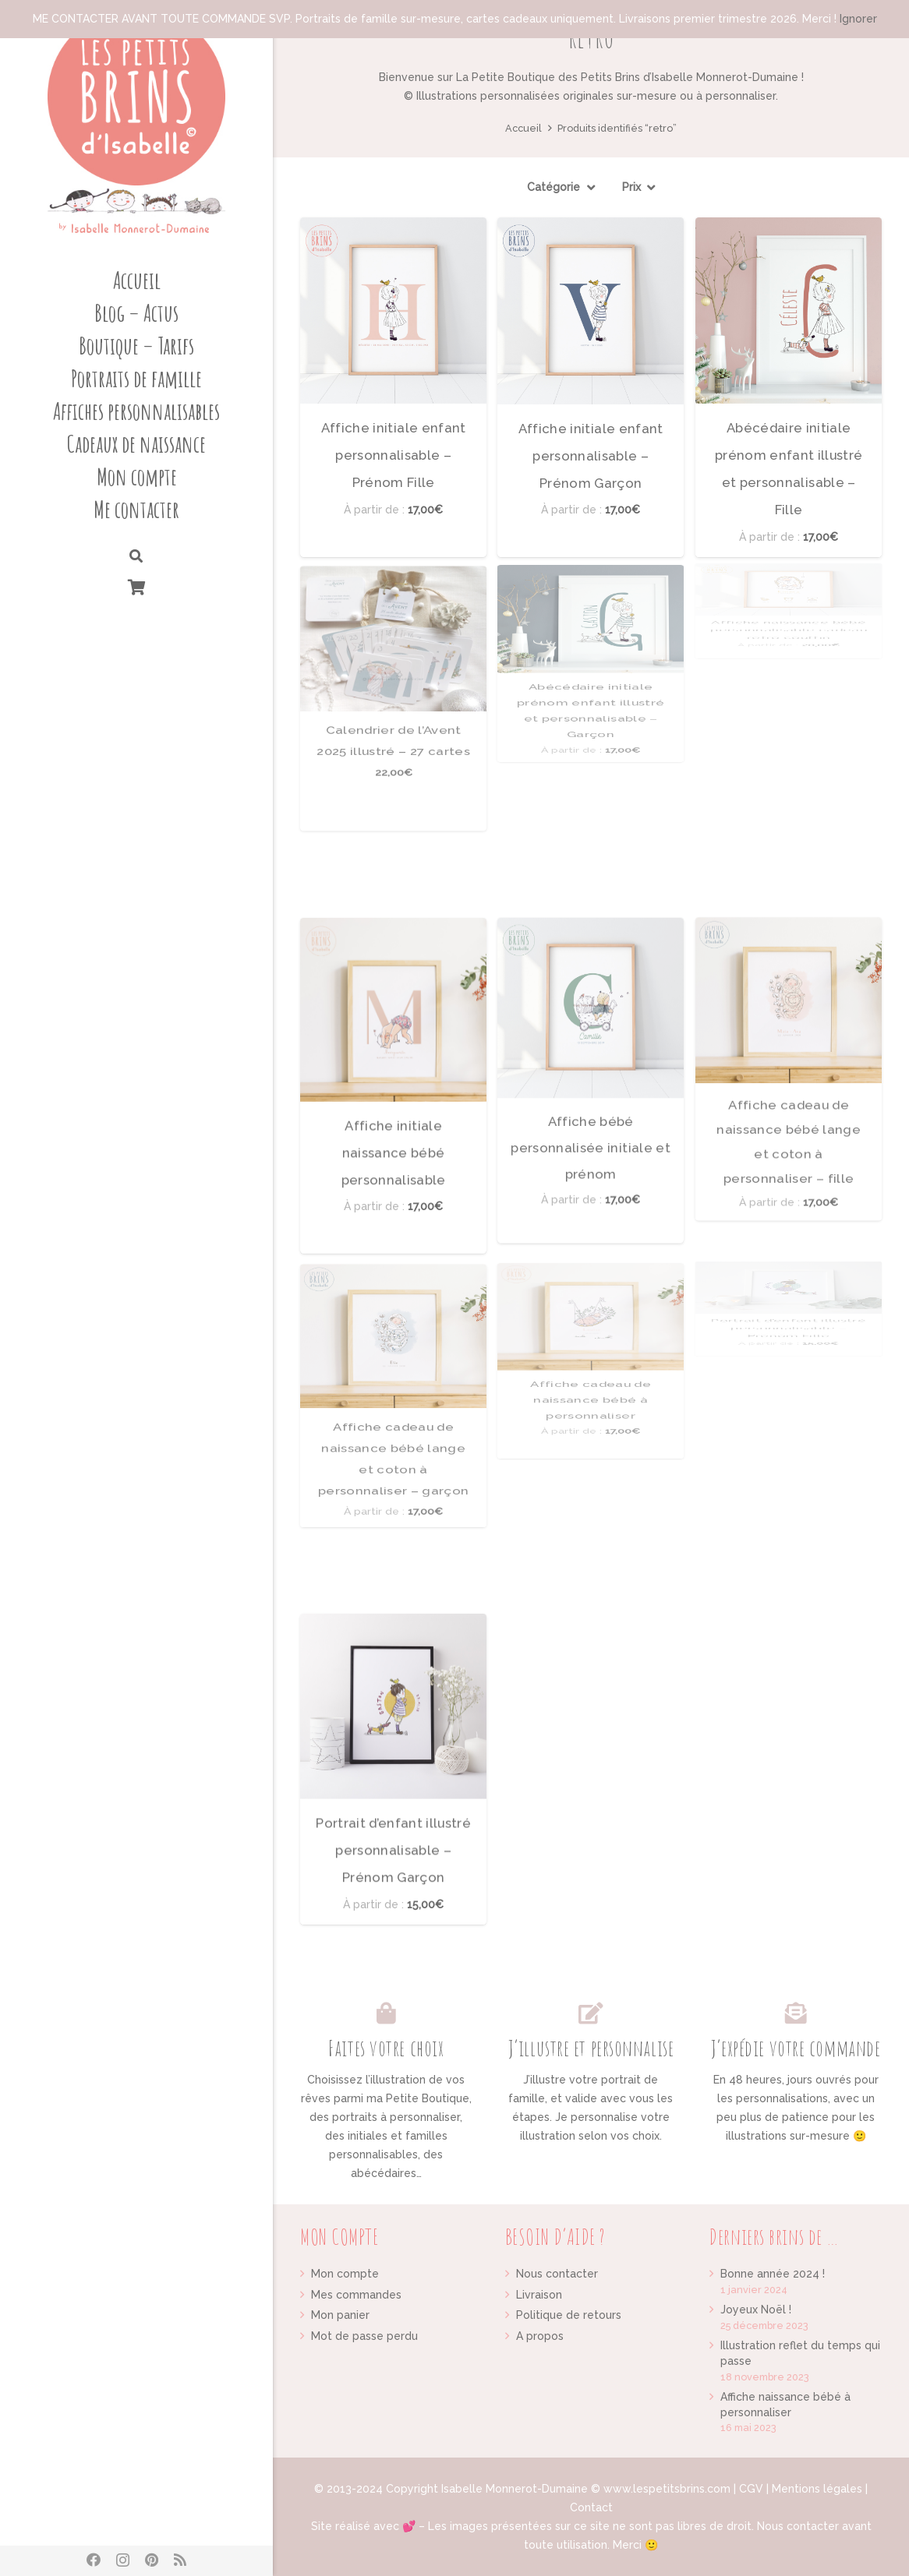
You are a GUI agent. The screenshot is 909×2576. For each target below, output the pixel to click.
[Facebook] (94, 2560)
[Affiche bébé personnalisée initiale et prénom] (590, 940)
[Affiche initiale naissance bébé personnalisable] (393, 969)
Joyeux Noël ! (755, 2309)
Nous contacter (557, 2273)
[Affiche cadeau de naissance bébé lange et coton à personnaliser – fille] (788, 916)
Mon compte (345, 2273)
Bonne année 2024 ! (772, 2273)
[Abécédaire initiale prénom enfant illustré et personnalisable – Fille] (788, 310)
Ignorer (858, 18)
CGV (751, 2488)
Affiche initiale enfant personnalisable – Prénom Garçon (590, 455)
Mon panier (340, 2315)
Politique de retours (568, 2315)
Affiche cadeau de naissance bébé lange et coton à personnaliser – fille (788, 922)
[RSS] (180, 2560)
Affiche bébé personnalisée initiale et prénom (590, 980)
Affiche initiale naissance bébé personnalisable (393, 1052)
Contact (591, 2507)
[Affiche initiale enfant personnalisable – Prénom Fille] (393, 310)
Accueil (523, 128)
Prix (631, 187)
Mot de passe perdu (364, 2336)
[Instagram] (122, 2560)
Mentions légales (817, 2488)
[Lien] (136, 125)
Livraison (539, 2294)
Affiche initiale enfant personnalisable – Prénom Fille (393, 455)
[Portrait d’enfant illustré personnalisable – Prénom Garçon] (393, 1665)
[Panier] (136, 587)
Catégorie (553, 187)
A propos (540, 2336)
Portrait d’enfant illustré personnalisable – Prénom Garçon (393, 1749)
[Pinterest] (151, 2560)
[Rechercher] (136, 557)
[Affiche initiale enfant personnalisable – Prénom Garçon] (590, 310)
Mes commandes (356, 2294)
